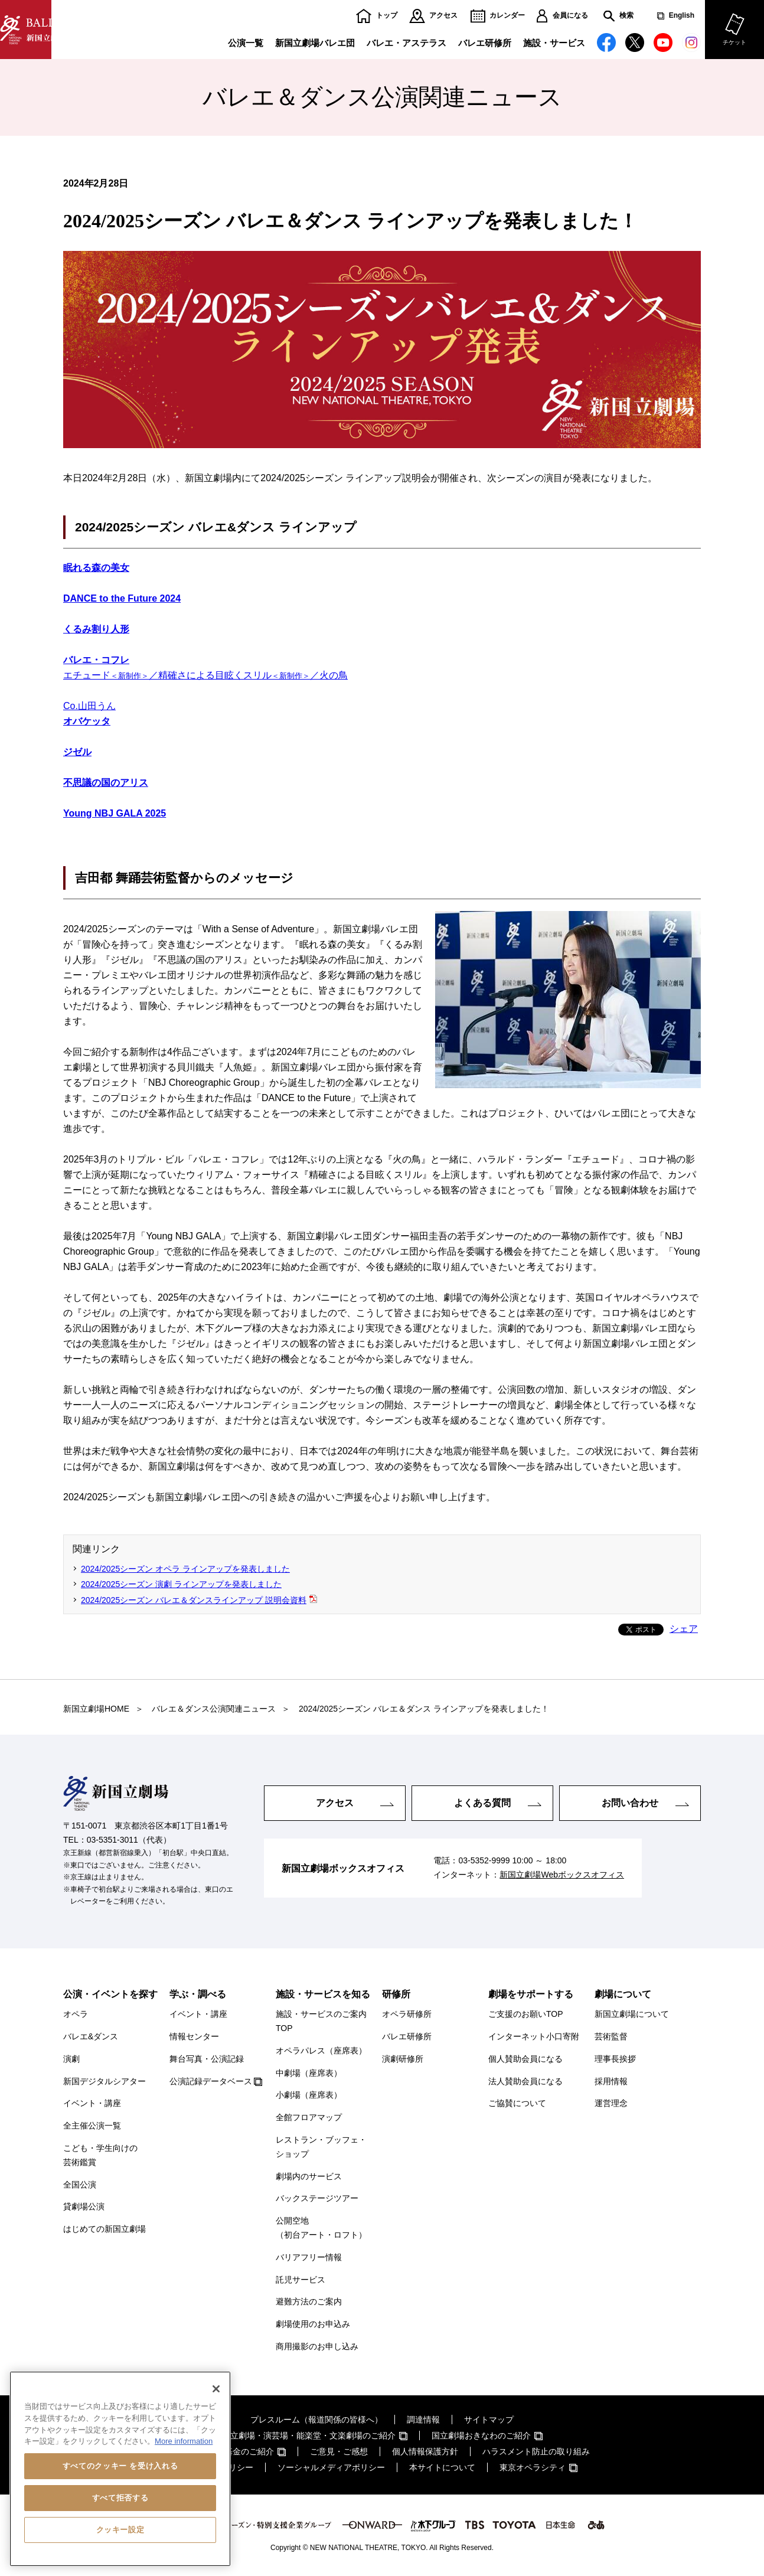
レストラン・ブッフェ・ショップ (321, 2147)
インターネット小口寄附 (533, 2036)
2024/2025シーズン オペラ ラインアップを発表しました (185, 1568)
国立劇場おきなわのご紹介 (481, 2435)
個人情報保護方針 (425, 2451)
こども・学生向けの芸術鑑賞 (100, 2155)
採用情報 (611, 2081)
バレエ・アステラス (406, 43)
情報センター (194, 2036)
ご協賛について (517, 2103)
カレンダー (507, 15)
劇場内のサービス (309, 2176)
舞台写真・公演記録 (206, 2059)
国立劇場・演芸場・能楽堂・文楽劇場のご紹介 (309, 2435)
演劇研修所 (402, 2059)
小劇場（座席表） (309, 2095)
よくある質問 (482, 1803)
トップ (386, 15)
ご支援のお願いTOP (525, 2014)
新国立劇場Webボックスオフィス (561, 1874)
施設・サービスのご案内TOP (321, 2021)
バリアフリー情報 (309, 2257)
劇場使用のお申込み (313, 2324)
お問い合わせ (630, 1803)
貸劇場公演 (84, 2206)
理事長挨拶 (615, 2059)
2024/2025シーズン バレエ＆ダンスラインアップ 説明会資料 (193, 1600)
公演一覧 (245, 43)
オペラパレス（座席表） (321, 2050)
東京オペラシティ (532, 2467)
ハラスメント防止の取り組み (536, 2451)
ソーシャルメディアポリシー (331, 2467)
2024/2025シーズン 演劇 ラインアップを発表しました (181, 1584)
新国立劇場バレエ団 (315, 43)
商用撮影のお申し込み (317, 2346)
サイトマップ (489, 2419)
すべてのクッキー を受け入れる (120, 2465)
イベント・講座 (92, 2103)
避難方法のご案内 (309, 2301)
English (681, 15)
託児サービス (300, 2279)
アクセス (443, 15)
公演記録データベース (210, 2081)
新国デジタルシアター (104, 2081)
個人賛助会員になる (525, 2059)
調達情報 (423, 2419)
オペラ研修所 (407, 2014)
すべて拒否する (120, 2497)
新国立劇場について (632, 2014)
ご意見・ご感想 (339, 2451)
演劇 (71, 2059)
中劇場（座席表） (309, 2073)
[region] (120, 2469)
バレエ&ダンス (90, 2036)
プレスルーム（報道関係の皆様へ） (316, 2419)
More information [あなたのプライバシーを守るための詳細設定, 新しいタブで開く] (184, 2441)
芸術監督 (611, 2036)
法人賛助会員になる (525, 2081)
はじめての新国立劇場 (104, 2229)
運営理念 (611, 2103)
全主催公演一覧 (92, 2125)
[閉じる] (216, 2389)
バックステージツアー (317, 2198)
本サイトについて (442, 2467)
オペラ (75, 2014)
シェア (684, 1629)
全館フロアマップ (309, 2117)
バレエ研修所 (484, 43)
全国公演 (79, 2184)
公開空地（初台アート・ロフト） (321, 2227)
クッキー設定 (120, 2529)
